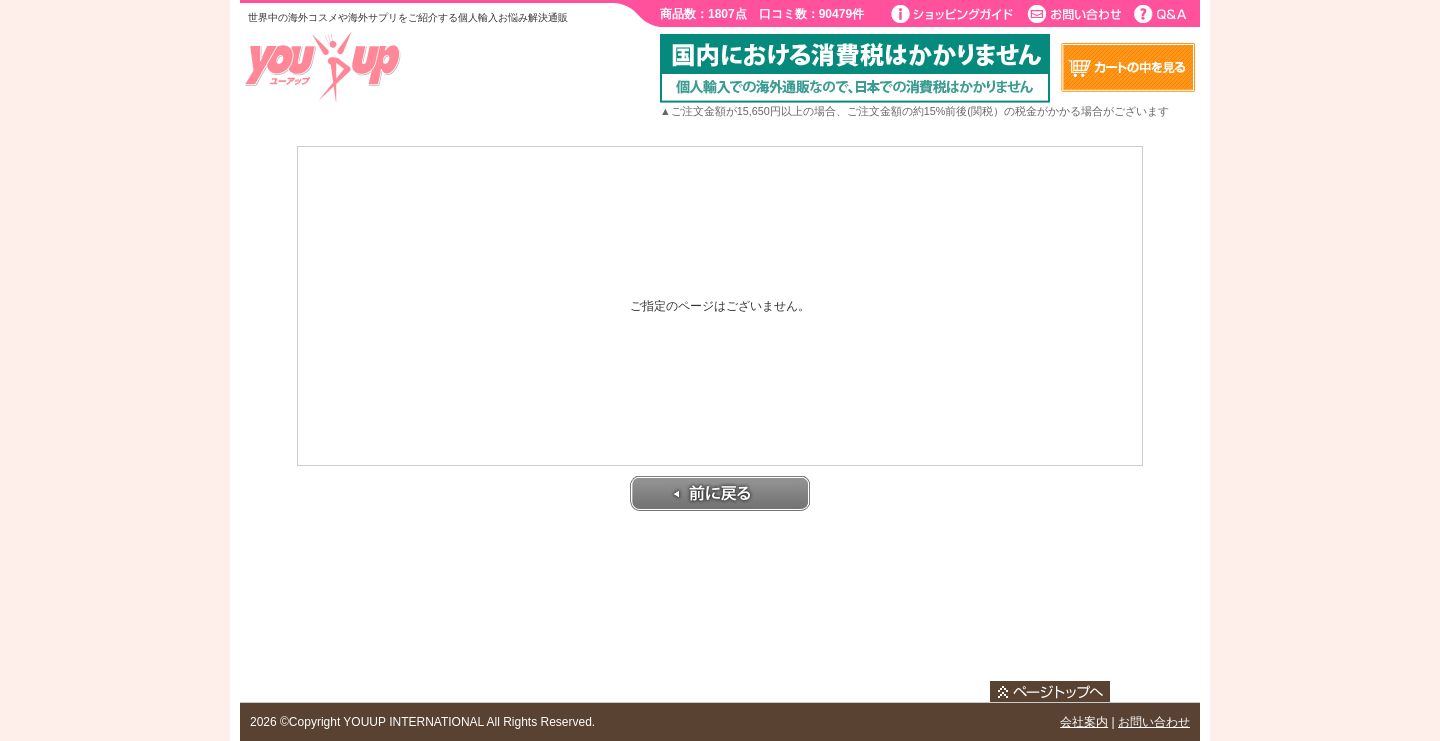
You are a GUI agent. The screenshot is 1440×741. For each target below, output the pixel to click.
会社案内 (1084, 722)
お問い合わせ (1154, 722)
